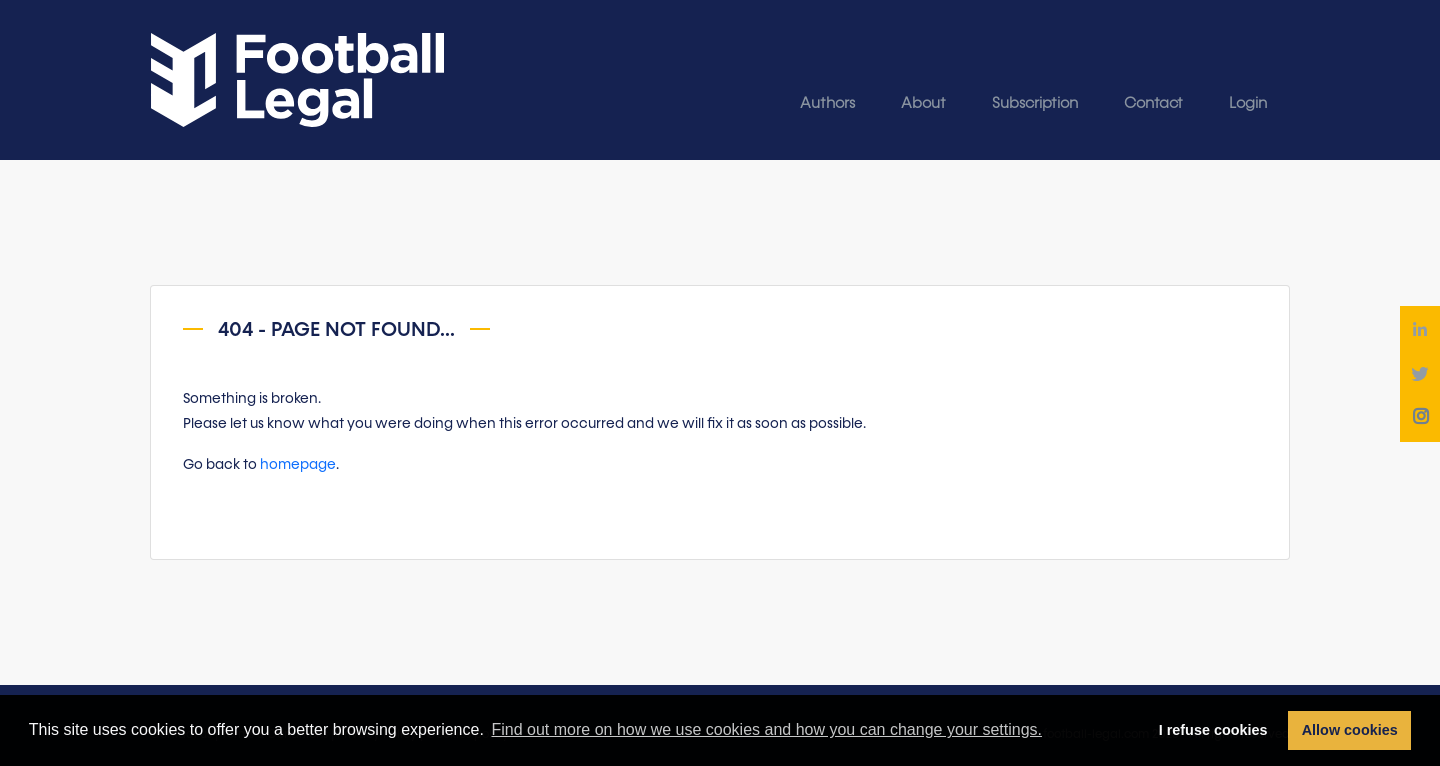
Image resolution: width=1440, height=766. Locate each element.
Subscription (1035, 103)
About (923, 103)
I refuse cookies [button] (1213, 730)
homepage (298, 465)
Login (1248, 103)
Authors (827, 103)
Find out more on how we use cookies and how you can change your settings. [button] (766, 729)
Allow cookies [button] (1350, 730)
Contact (1153, 103)
